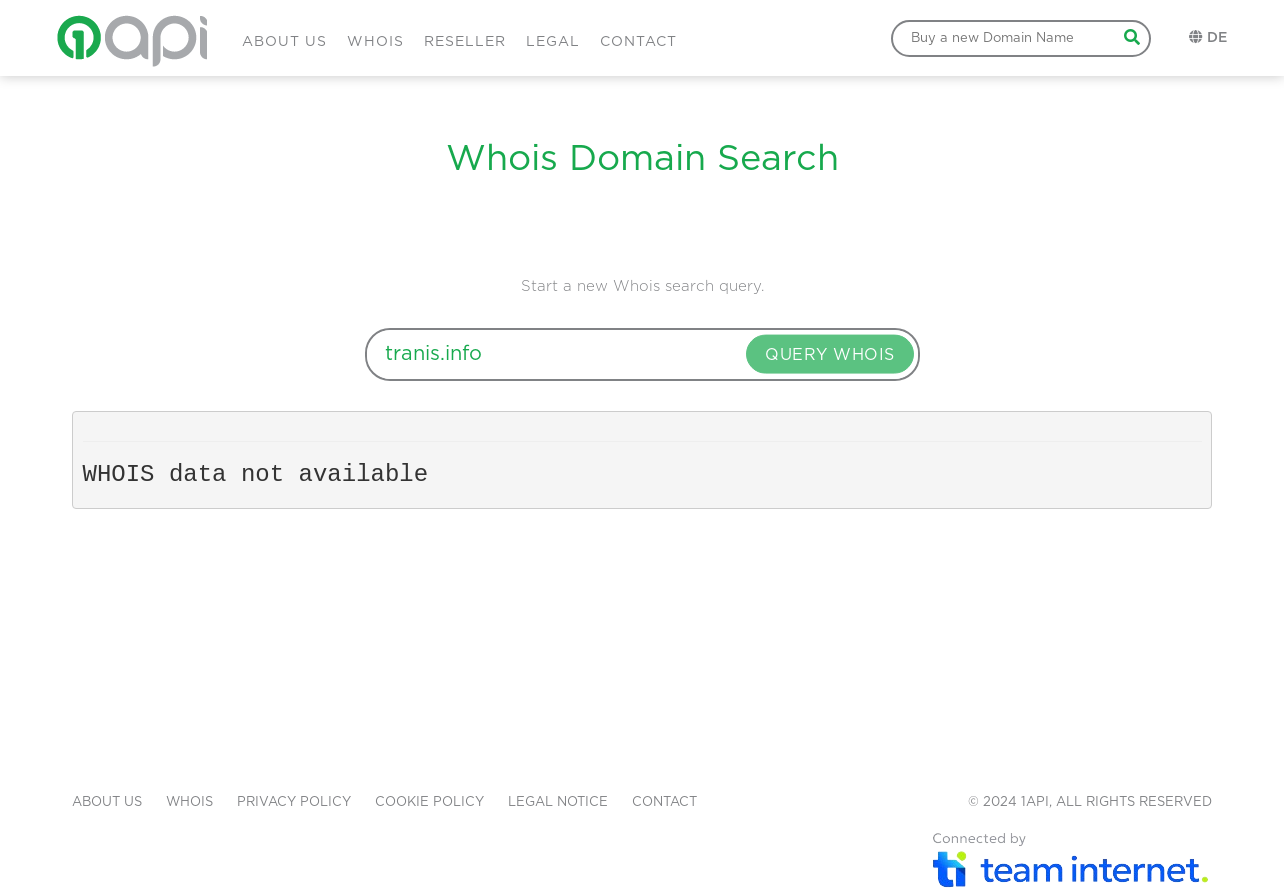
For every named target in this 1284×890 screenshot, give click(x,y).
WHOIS (375, 42)
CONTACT (638, 42)
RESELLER (465, 42)
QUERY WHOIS (830, 355)
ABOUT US (284, 42)
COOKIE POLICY (429, 802)
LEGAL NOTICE (558, 802)
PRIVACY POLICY (294, 802)
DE (1217, 38)
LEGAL (553, 42)
